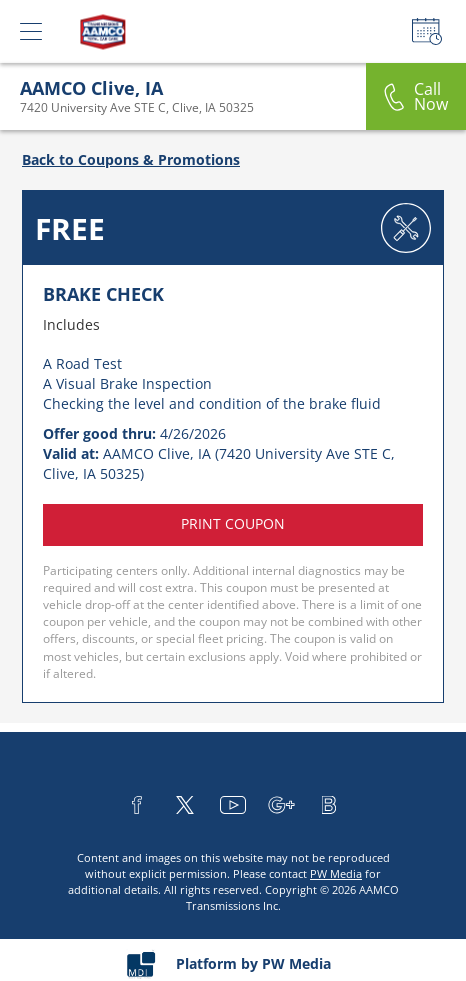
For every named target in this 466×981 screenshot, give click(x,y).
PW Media (336, 873)
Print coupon (233, 523)
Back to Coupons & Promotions (131, 159)
